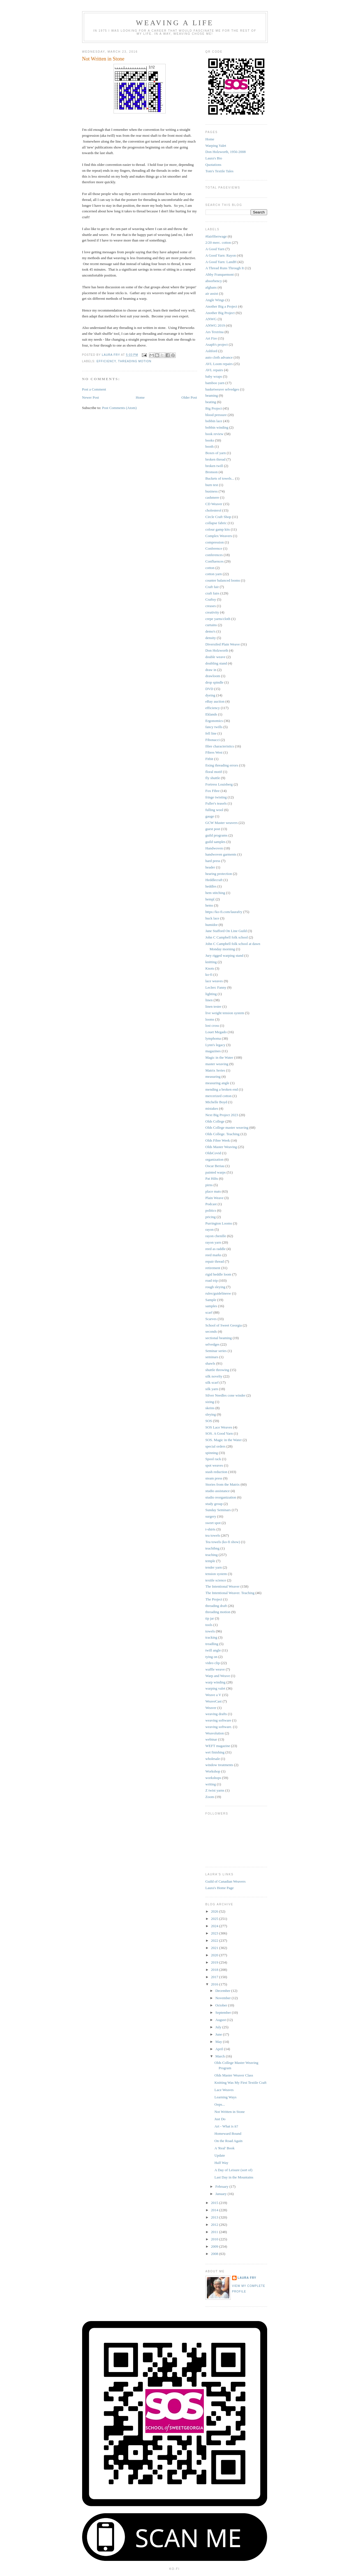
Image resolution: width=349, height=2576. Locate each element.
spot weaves (214, 1465)
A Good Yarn (215, 249)
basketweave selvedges (222, 389)
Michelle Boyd (216, 1102)
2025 (215, 1919)
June (219, 2034)
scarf (208, 1312)
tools (208, 1625)
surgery (210, 1516)
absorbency (213, 281)
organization (214, 1159)
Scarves (211, 1319)
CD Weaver (213, 504)
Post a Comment (94, 389)
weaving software (218, 1720)
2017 (215, 1977)
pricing (210, 1217)
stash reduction (216, 1472)
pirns (209, 1185)
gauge (209, 816)
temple (210, 1561)
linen (209, 1000)
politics (210, 1210)
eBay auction (215, 701)
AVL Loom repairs (219, 364)
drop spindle (214, 682)
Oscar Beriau (215, 1166)
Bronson (211, 472)
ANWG (211, 319)
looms (209, 1019)
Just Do (219, 2119)
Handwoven (214, 848)
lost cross (212, 1025)
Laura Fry (247, 2277)
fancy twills (214, 727)
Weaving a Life (175, 23)
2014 (215, 2210)
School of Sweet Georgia (223, 1325)
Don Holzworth (216, 650)
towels (210, 1631)
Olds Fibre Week (217, 1140)
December (223, 1991)
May (219, 2042)
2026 (215, 1911)
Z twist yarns (215, 1790)
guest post (212, 829)
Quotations (213, 164)
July (218, 2027)
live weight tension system (224, 1013)
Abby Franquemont (219, 274)
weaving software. (218, 1727)
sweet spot (213, 1523)
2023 (215, 1933)
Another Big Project (220, 313)
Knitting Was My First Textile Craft (240, 2082)
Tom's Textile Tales (219, 171)
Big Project (213, 408)
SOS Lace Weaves (218, 1427)
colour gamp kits (217, 529)
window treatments (219, 1765)
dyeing (210, 695)
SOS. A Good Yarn (219, 1433)
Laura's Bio (213, 158)
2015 (215, 2203)
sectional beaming (218, 1338)
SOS (208, 1421)
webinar (211, 1739)
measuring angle (217, 1083)
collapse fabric (216, 523)
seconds (211, 1331)
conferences (214, 555)
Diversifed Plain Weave (222, 644)
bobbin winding (216, 427)
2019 (215, 1962)
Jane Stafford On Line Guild (226, 931)
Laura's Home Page (219, 1888)
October (221, 2005)
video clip (212, 1663)
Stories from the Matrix (222, 1484)
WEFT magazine (217, 1746)
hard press (212, 861)
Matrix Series (215, 1070)
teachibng (212, 1548)
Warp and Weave (217, 1676)
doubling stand (216, 663)
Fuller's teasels (216, 803)
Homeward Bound (227, 2133)
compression (214, 542)
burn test (211, 485)
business (211, 491)
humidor (211, 925)
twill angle (213, 1650)
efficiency (106, 361)
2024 (215, 1926)
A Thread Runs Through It (224, 268)
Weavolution (214, 1733)
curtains (211, 625)
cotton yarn (213, 574)
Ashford (211, 351)
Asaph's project (216, 344)
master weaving (216, 1064)
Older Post (189, 397)
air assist (211, 293)
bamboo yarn (215, 383)
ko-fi (208, 974)
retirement (212, 1268)
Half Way (221, 2163)
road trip (211, 1280)
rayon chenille (215, 1236)
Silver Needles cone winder (225, 1395)
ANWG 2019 (215, 325)
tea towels (212, 1535)
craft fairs (212, 593)
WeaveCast (213, 1701)
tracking (211, 1637)
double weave (215, 657)
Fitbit (209, 759)
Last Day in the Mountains (233, 2177)
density (210, 638)
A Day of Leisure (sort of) (233, 2170)
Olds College (215, 1121)
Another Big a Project (221, 306)
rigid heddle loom (218, 1274)
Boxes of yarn (215, 453)
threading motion (134, 361)
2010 (215, 2239)
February (222, 2186)
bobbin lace (213, 421)
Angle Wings (215, 300)
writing (210, 1784)
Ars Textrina (214, 332)
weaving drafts (216, 1714)
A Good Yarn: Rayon (220, 255)
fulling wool (214, 810)
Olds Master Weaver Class (233, 2075)
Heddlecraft (214, 880)
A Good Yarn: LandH (221, 262)
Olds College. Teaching (222, 1134)
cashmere (212, 497)
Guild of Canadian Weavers (225, 1881)
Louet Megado (216, 1032)
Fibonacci (212, 740)
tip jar (209, 1618)
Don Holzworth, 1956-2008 (225, 152)
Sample (210, 1300)
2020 (215, 1955)
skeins (210, 1408)
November (223, 1998)
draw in (210, 670)
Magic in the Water (219, 1057)
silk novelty (214, 1376)
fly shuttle (212, 778)
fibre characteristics (219, 746)
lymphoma (213, 1038)
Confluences (214, 561)
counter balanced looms (222, 580)
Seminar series (216, 1351)
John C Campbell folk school (226, 937)
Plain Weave (214, 1198)
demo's (210, 631)
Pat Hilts (211, 1178)
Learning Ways (225, 2097)
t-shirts (210, 1529)
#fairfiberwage (216, 236)
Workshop (212, 1771)
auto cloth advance (219, 357)
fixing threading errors (221, 765)
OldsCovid (213, 1153)
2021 (215, 1948)
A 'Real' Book (224, 2148)
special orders (215, 1446)
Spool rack (213, 1459)
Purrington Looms (218, 1223)
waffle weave (215, 1669)
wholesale (212, 1759)
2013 (215, 2217)
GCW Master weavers (221, 823)
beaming (211, 395)
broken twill (214, 466)
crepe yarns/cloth (217, 619)
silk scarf (212, 1382)
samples (211, 1306)
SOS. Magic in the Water (223, 1440)
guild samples (215, 842)
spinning (211, 1453)
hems (209, 905)
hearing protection (218, 874)
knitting (211, 962)
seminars (211, 1357)
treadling (211, 1644)
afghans (211, 287)
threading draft (216, 1606)
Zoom (209, 1797)
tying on (211, 1657)
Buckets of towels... (219, 478)
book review (214, 434)
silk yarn (211, 1389)
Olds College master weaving (226, 1127)
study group (214, 1504)
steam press (213, 1478)
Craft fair (212, 587)
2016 (215, 1984)
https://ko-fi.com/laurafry (223, 912)
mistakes (211, 1108)
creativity (212, 612)
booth (209, 446)
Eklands (211, 714)
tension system (216, 1574)
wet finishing (215, 1752)
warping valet (215, 1688)
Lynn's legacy (215, 1045)
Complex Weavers (218, 536)
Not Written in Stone (229, 2112)
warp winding (215, 1682)
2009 (215, 2246)
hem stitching (215, 893)
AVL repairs (214, 370)
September (223, 2012)
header (210, 867)
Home (140, 397)
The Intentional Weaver (222, 1586)
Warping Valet (215, 145)
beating (210, 402)
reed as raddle (215, 1249)
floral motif (213, 772)
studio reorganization (220, 1497)
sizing (209, 1402)
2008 (215, 2254)
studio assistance (217, 1491)
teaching (211, 1555)
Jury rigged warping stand (224, 955)
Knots (209, 968)
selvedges (212, 1344)
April (219, 2049)
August (221, 2020)
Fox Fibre (212, 791)
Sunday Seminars (218, 1510)
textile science (215, 1580)
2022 (215, 1940)
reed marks (213, 1255)
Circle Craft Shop (218, 517)
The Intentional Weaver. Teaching (230, 1593)
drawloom (212, 676)
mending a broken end (221, 1089)
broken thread (215, 459)
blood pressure (216, 415)
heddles (211, 886)
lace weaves (214, 981)
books (209, 440)
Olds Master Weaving (221, 1147)
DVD (209, 689)
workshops (213, 1778)
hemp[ (210, 899)
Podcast (211, 1204)
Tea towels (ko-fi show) (222, 1542)
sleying (210, 1414)
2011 (215, 2232)
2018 (215, 1970)
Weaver (210, 1708)
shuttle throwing (217, 1370)
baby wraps (213, 376)
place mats (213, 1191)
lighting (211, 994)
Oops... (219, 2104)
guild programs (216, 835)
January (221, 2194)
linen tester (213, 1006)
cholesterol (213, 510)
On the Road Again (228, 2141)
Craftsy (210, 599)
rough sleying (215, 1287)
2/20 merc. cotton (218, 242)
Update (219, 2155)
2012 (215, 2224)
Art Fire (211, 338)
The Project (213, 1599)
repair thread (214, 1261)
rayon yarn (213, 1242)
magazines (213, 1051)
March (220, 2056)
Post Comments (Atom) (119, 408)
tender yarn (213, 1567)
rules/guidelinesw (218, 1293)
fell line (211, 733)
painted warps (215, 1172)
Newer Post (90, 397)
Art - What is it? (226, 2126)
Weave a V (213, 1695)
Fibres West (214, 752)
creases (210, 606)
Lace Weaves (224, 2090)
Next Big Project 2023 (221, 1115)
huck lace (212, 918)
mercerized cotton (218, 1096)
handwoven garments (221, 854)
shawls (210, 1363)
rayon (209, 1229)
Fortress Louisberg (219, 784)
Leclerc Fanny (215, 987)
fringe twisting (216, 797)
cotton (210, 568)
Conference (213, 548)
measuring (213, 1076)
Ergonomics (214, 721)
